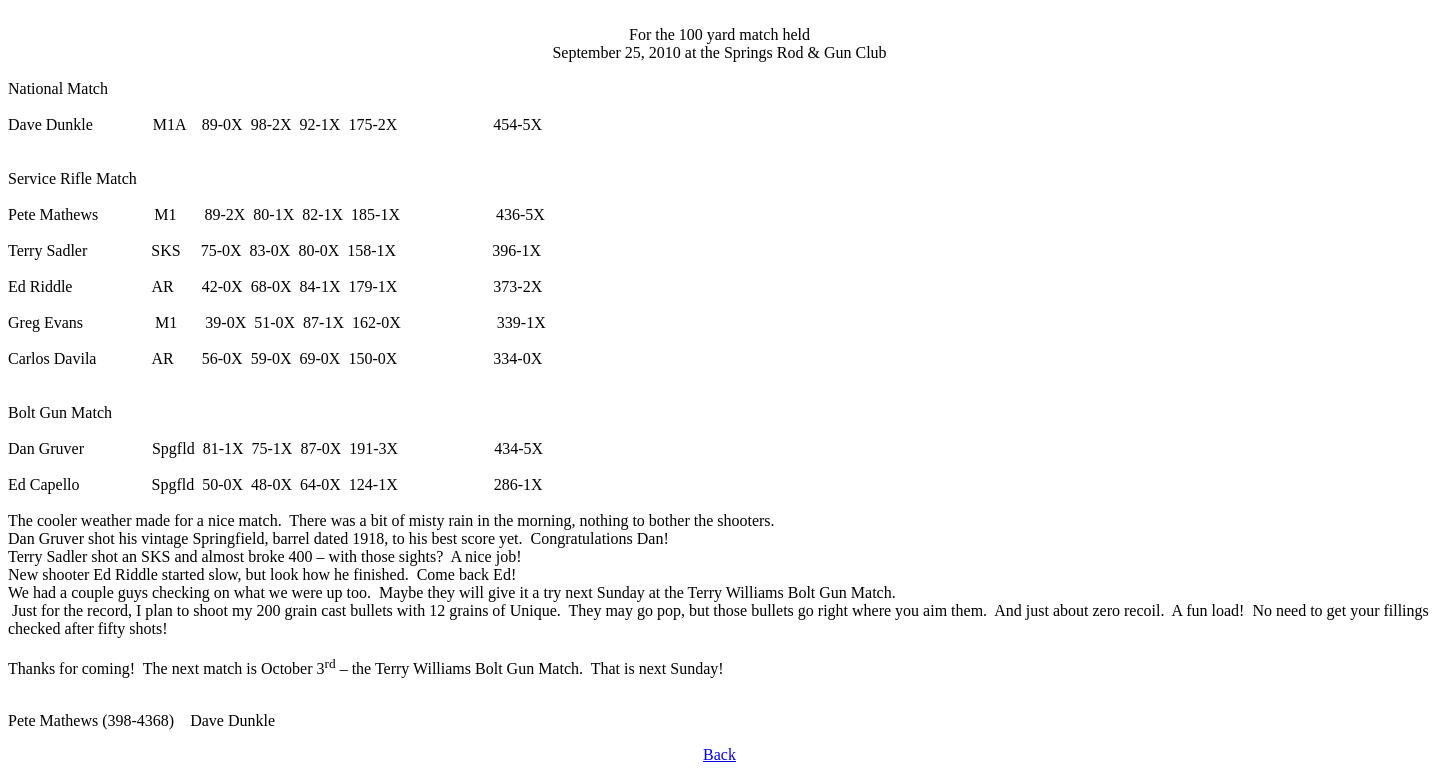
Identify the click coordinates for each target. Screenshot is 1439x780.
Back (719, 754)
